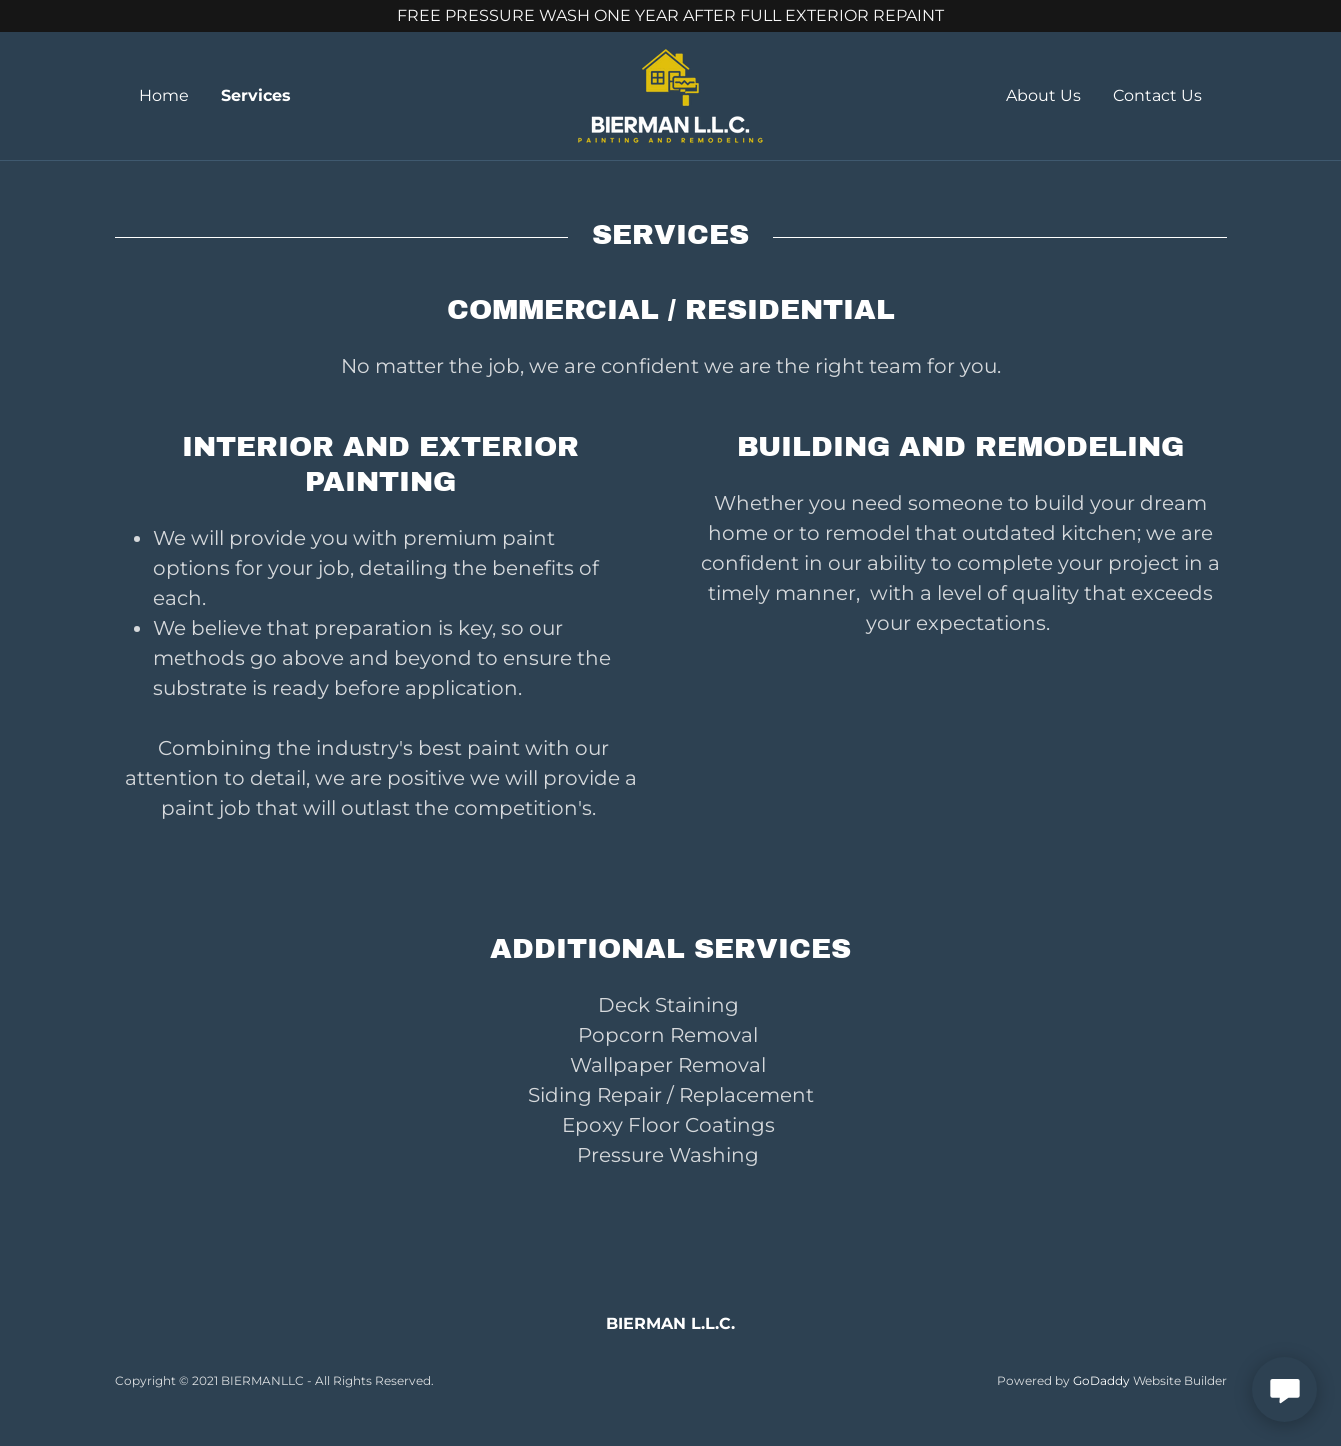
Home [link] (164, 95)
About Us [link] (1043, 95)
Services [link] (256, 95)
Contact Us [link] (1157, 95)
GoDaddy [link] (1101, 1380)
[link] (670, 94)
